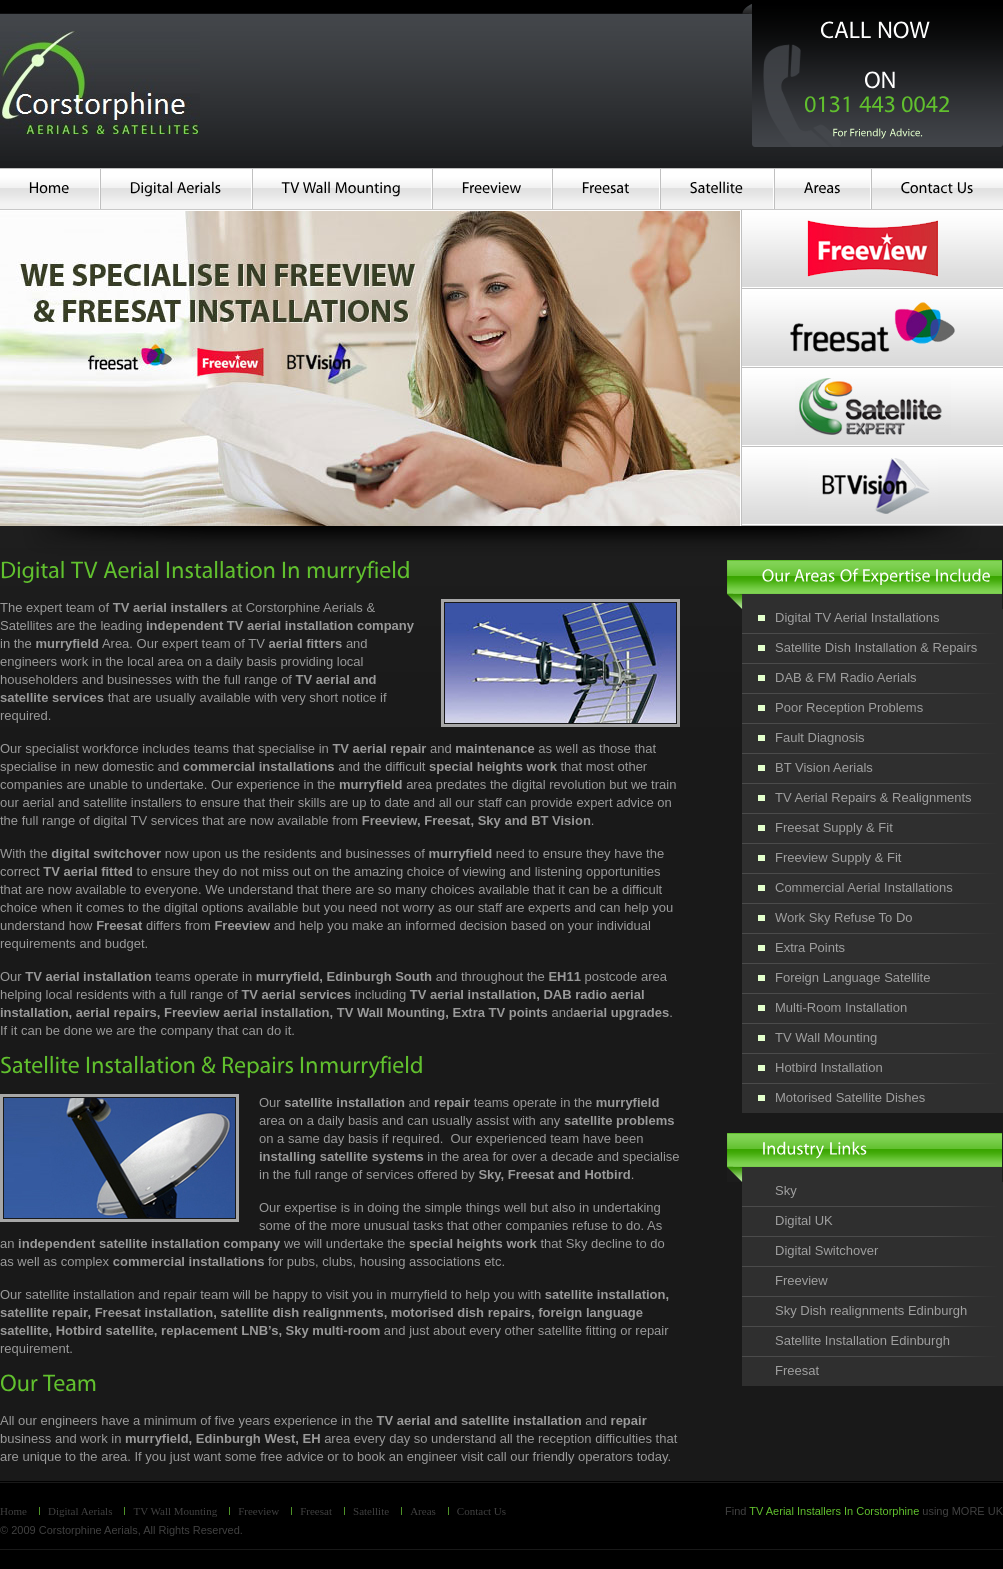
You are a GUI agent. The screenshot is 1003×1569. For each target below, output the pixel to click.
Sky (786, 1190)
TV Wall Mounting (175, 1511)
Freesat (797, 1370)
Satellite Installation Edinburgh (862, 1340)
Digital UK (804, 1220)
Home (13, 1511)
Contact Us (481, 1511)
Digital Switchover (826, 1250)
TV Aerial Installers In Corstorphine (834, 1511)
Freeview (801, 1280)
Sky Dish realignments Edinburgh (871, 1310)
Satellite (371, 1511)
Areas (423, 1511)
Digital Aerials (80, 1511)
